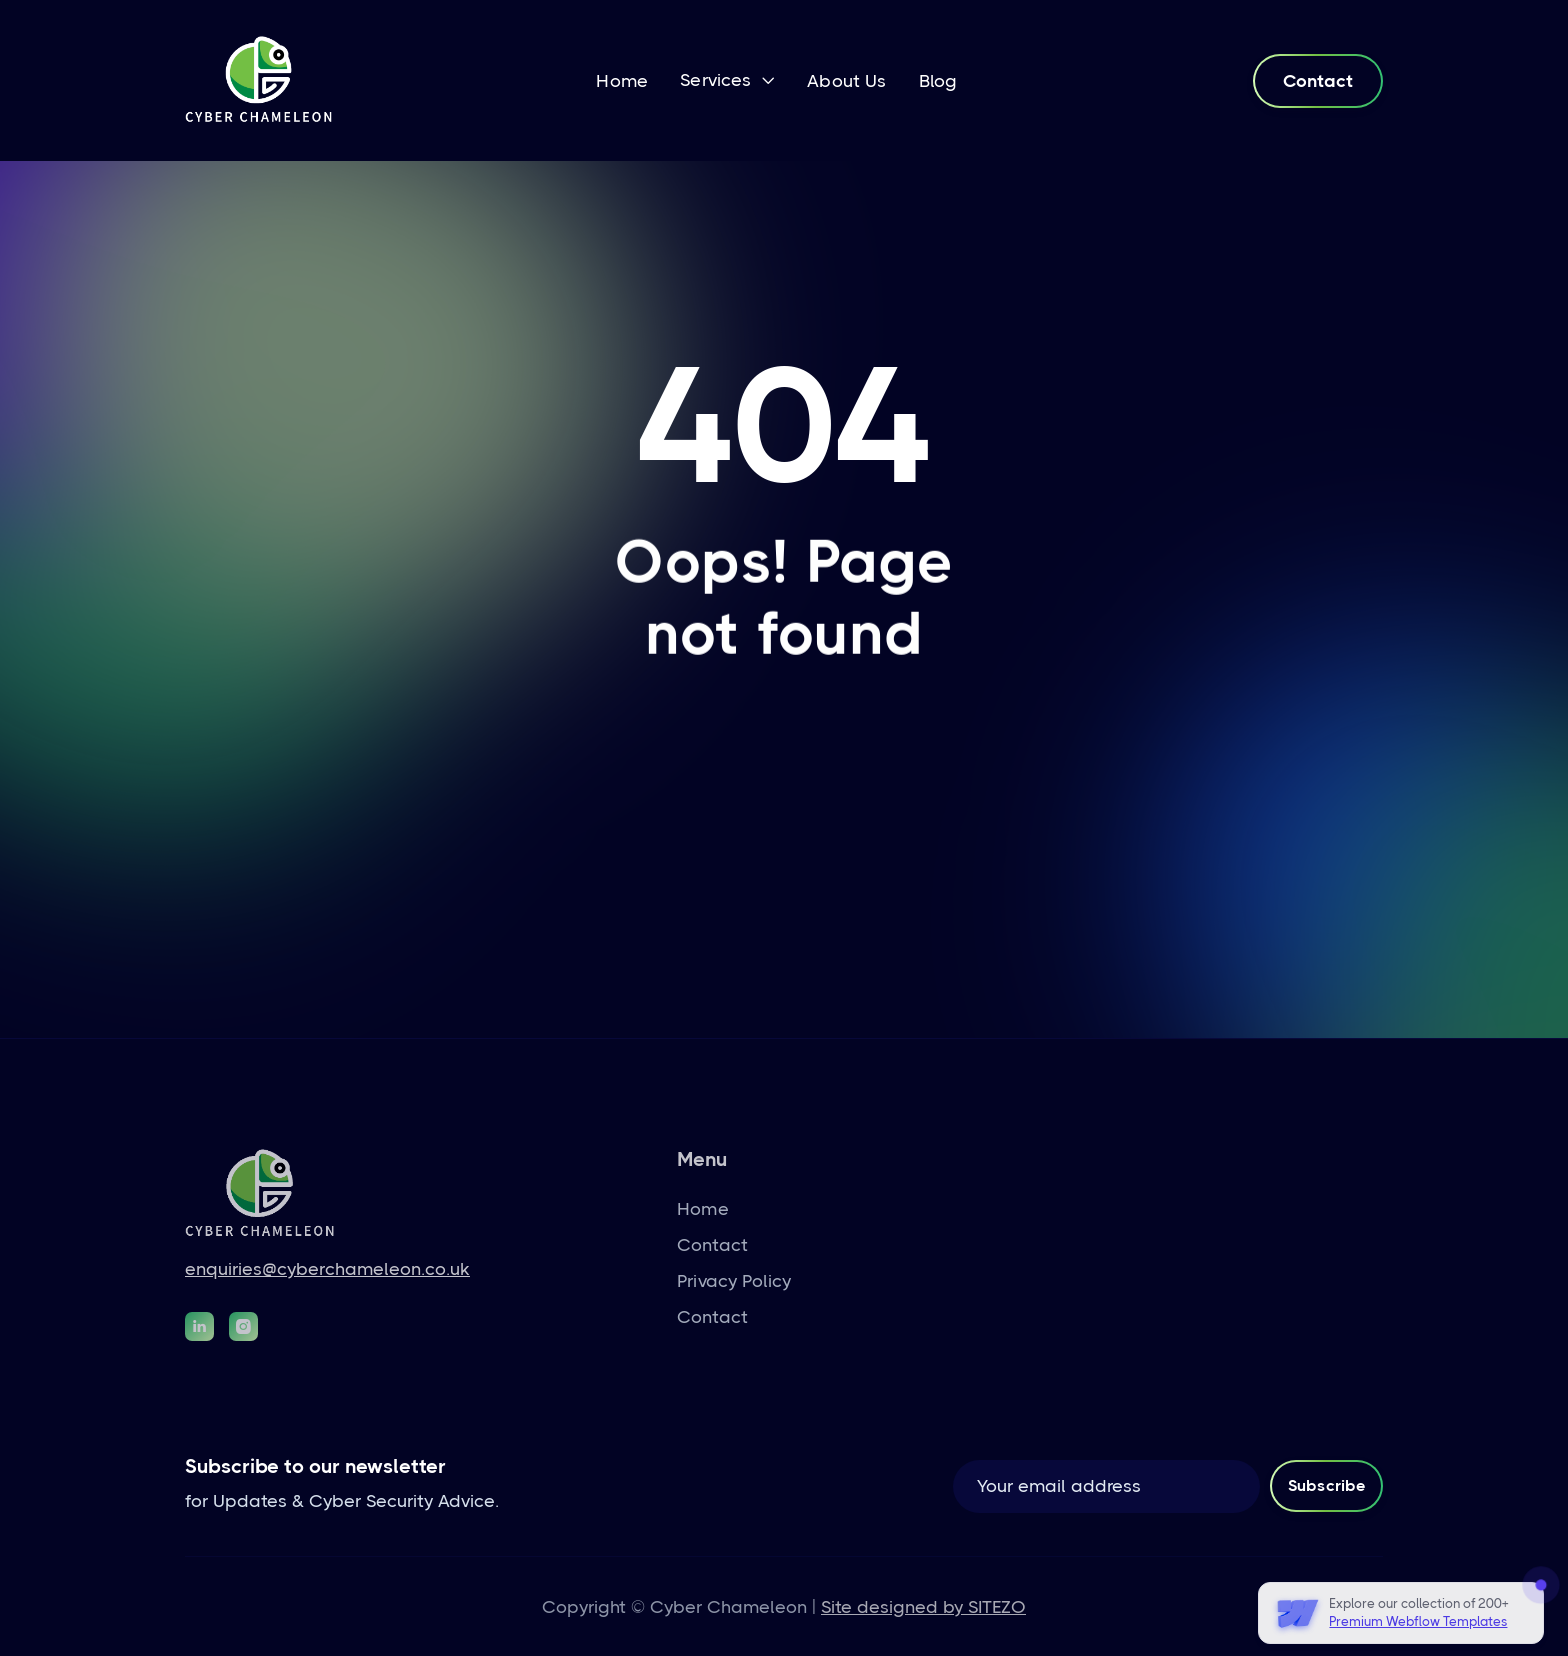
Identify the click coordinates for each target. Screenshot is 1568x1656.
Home (622, 81)
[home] (259, 80)
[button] (727, 82)
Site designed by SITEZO (923, 1607)
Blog (938, 81)
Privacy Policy (734, 1281)
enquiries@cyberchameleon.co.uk (327, 1269)
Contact (1318, 81)
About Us (846, 81)
